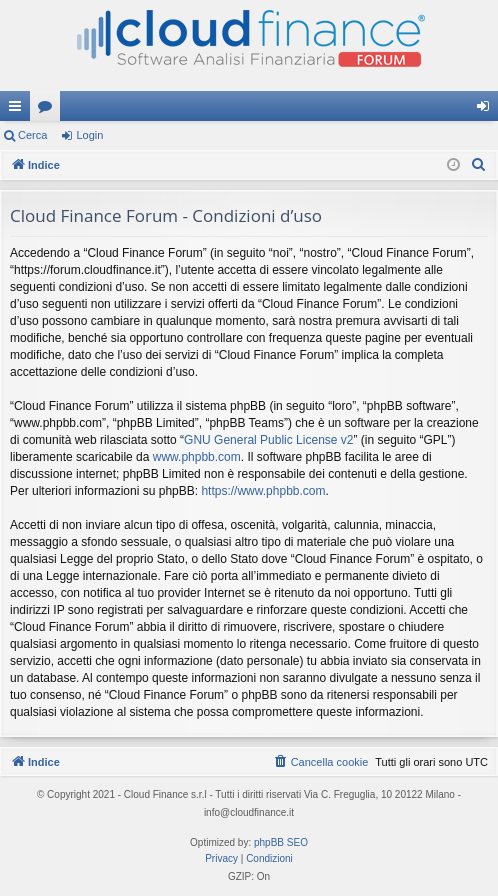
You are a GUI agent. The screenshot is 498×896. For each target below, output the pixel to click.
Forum (49, 110)
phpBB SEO (281, 842)
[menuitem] (479, 165)
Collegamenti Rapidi (19, 110)
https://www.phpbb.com (263, 491)
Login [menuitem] (487, 110)
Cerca (32, 135)
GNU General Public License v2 (268, 440)
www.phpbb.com (197, 457)
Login (89, 135)
